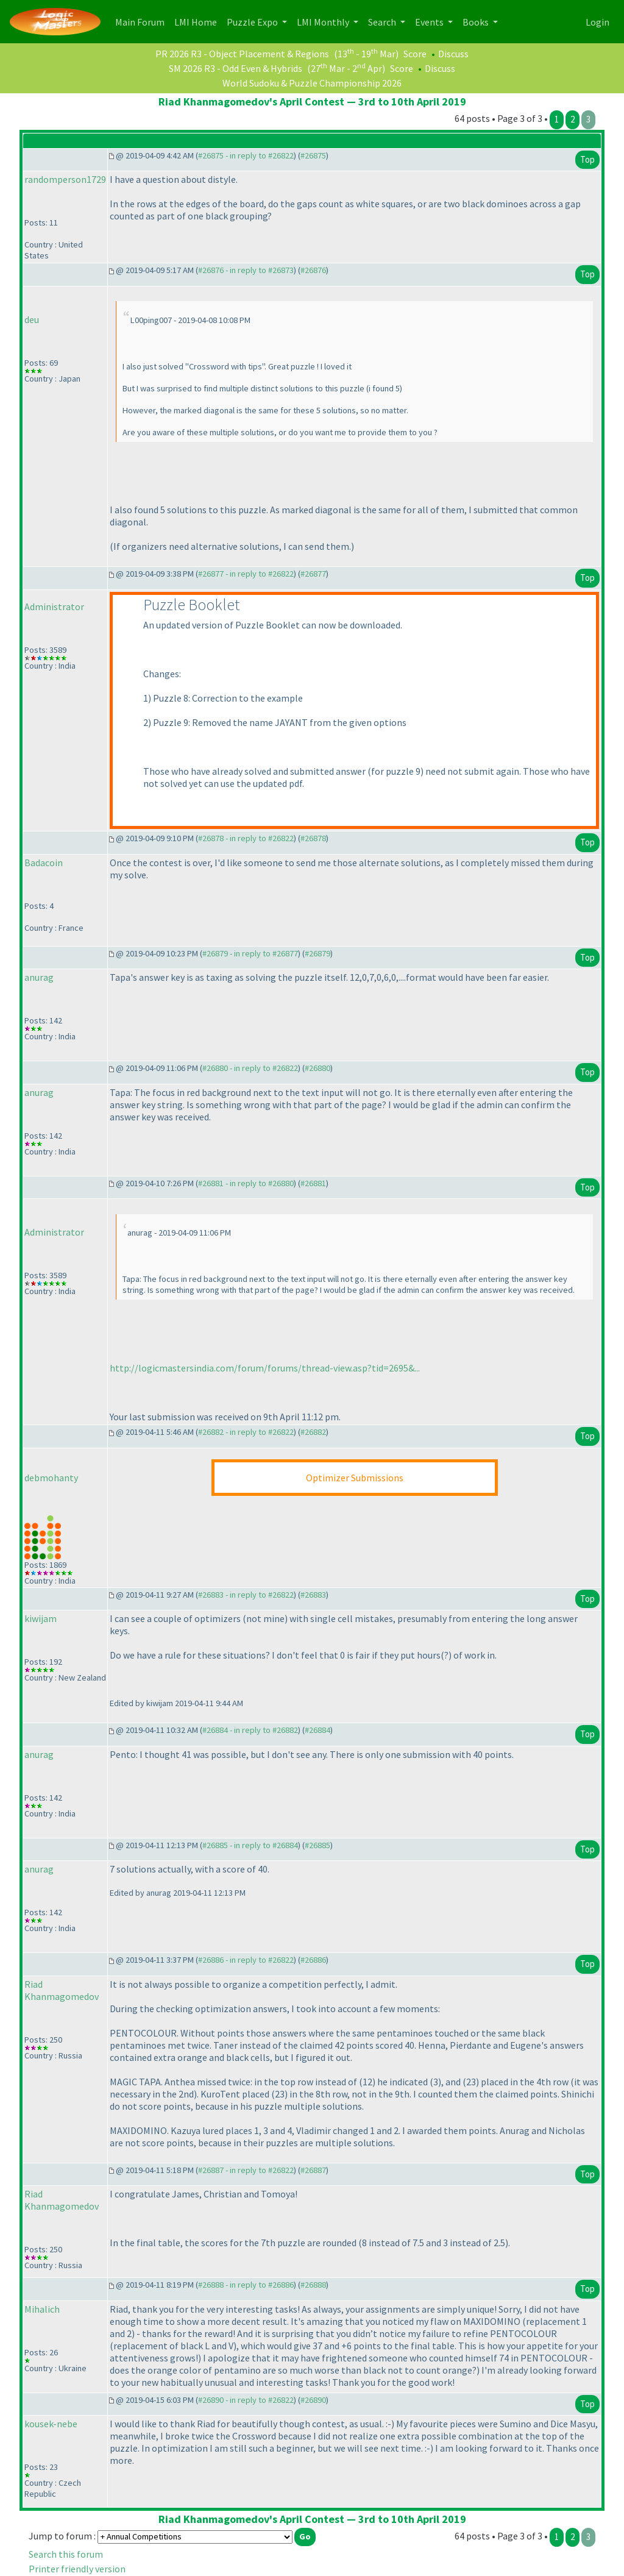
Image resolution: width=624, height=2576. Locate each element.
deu (31, 319)
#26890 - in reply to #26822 (246, 2399)
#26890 (313, 2399)
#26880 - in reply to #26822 (250, 1067)
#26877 (313, 573)
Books (477, 22)
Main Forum (142, 21)
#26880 (317, 1067)
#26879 (317, 953)
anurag (39, 977)
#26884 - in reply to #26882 (250, 1729)
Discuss (453, 54)
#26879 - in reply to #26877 (250, 953)
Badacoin (43, 862)
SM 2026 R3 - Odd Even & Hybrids (235, 68)
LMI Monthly (324, 22)
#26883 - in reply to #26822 (246, 1594)
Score (415, 54)
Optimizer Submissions (354, 1477)
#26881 (313, 1183)
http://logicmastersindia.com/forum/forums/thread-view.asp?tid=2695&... (265, 1368)
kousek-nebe (50, 2424)
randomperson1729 (65, 179)
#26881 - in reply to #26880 (246, 1183)
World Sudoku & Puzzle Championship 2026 (312, 83)
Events (430, 22)
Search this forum (66, 2554)
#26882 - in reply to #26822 (246, 1431)
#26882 (313, 1431)
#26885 (317, 1845)
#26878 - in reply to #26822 (246, 838)
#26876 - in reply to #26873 (246, 270)
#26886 (313, 1959)
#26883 (313, 1594)
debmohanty (51, 1477)
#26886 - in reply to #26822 (246, 1959)
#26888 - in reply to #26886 (246, 2284)
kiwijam (40, 1618)
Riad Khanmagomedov (61, 1990)
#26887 (313, 2170)
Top (587, 159)
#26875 (313, 155)
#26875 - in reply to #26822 (246, 155)
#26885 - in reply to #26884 (250, 1845)
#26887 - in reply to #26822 (246, 2170)
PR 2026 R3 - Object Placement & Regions (242, 54)
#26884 (317, 1729)
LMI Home (198, 21)
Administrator (54, 606)
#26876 (313, 270)
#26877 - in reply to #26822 (246, 573)
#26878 (313, 838)
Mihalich (42, 2309)
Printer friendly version (77, 2569)
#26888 (313, 2284)
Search (383, 22)
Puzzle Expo (253, 22)
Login (597, 22)
